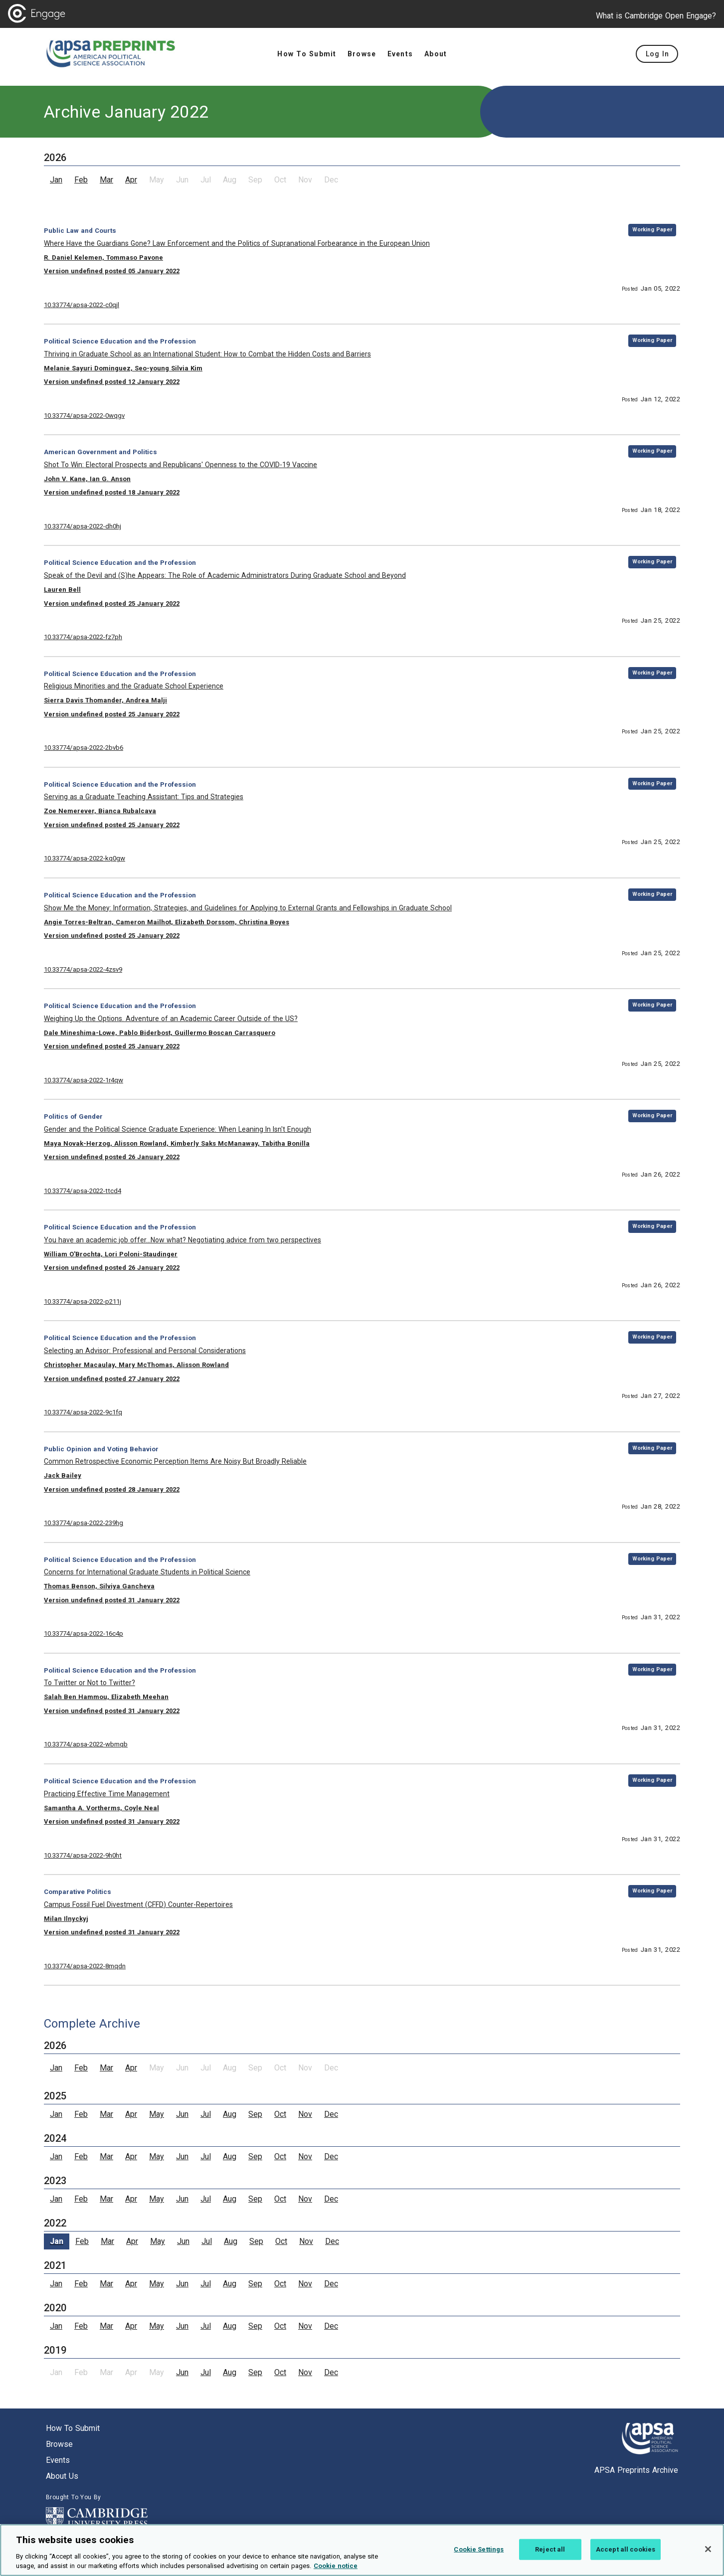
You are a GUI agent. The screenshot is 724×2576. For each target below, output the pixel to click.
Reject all (550, 2552)
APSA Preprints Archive (636, 2470)
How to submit (73, 2428)
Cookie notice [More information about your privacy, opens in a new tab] (336, 2569)
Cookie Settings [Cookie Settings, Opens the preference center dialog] (479, 2552)
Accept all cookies (625, 2552)
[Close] (708, 2552)
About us (62, 2476)
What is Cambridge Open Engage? (656, 15)
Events (58, 2460)
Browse (59, 2444)
